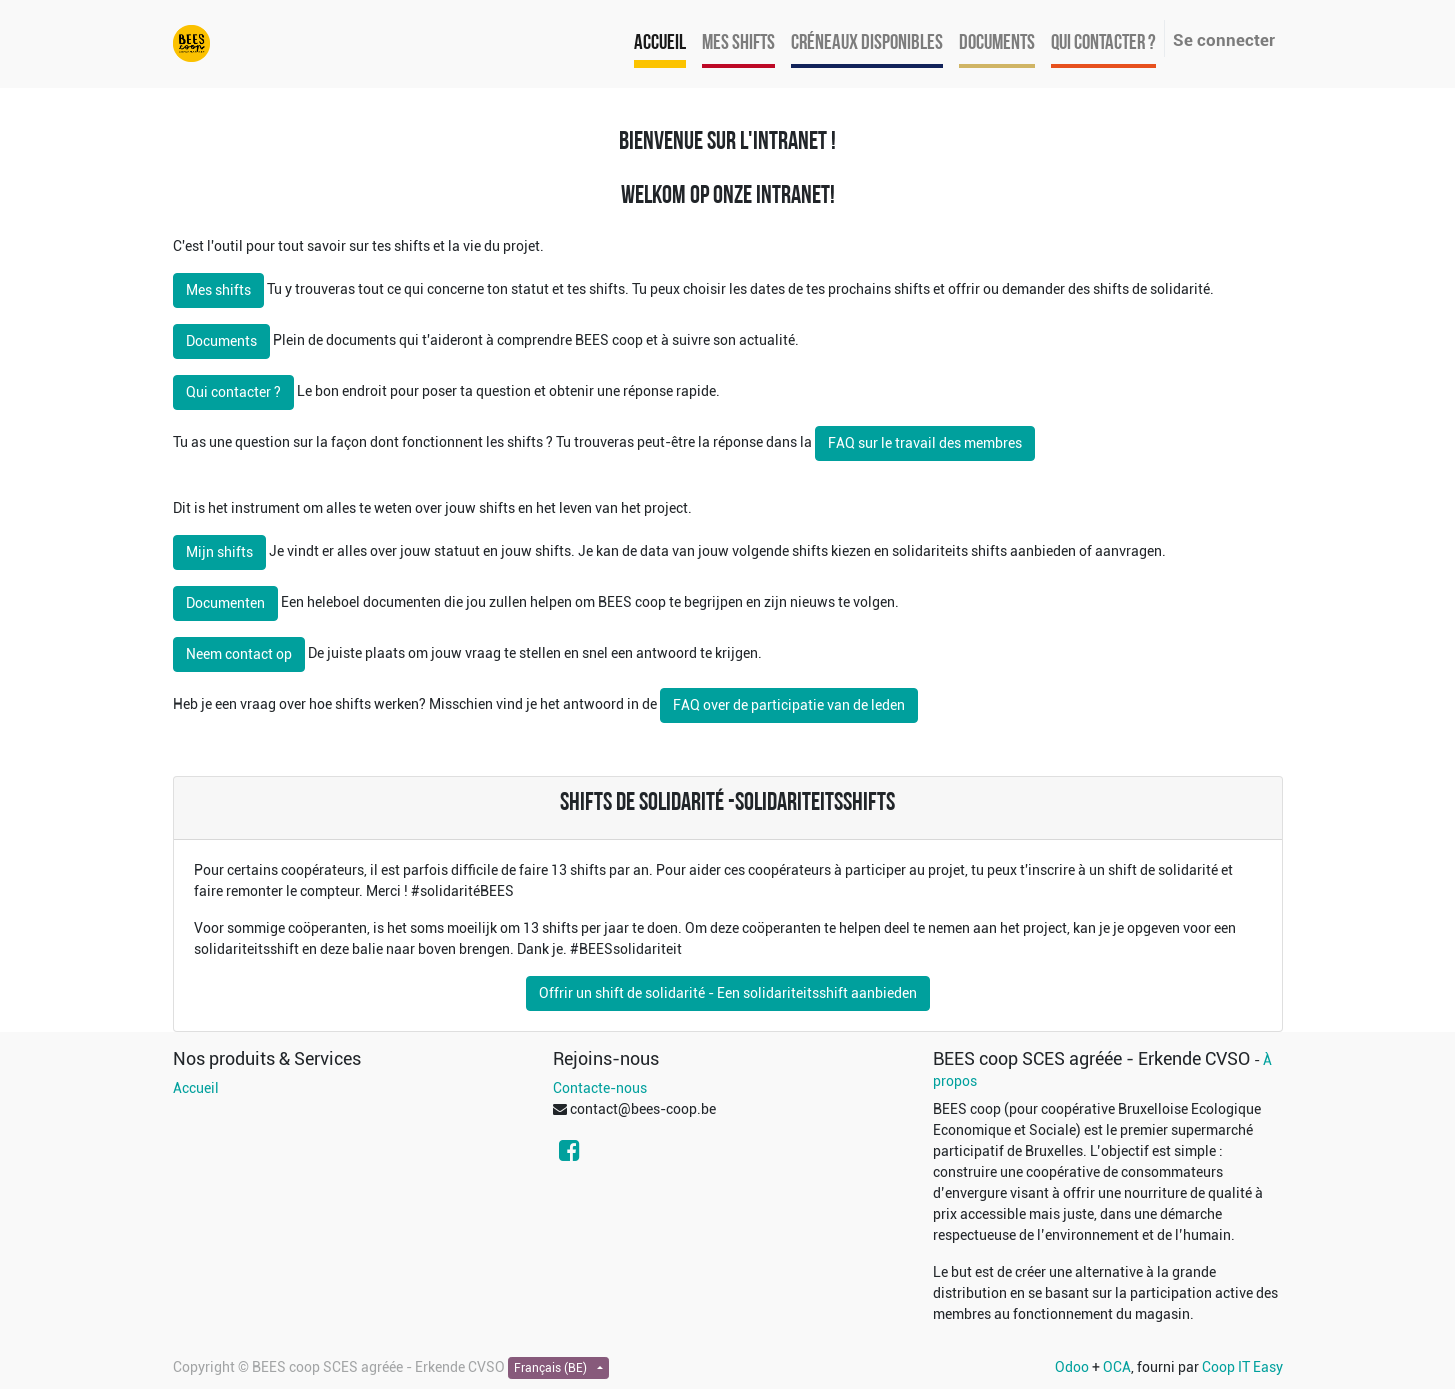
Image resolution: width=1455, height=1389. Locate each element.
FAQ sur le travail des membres (925, 443)
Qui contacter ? (233, 392)
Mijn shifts (219, 552)
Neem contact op (239, 654)
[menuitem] (660, 44)
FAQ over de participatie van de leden (789, 705)
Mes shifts (218, 290)
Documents (221, 341)
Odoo (1072, 1367)
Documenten (225, 603)
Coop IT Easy (1242, 1367)
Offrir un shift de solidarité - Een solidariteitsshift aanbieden (728, 993)
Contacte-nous (600, 1088)
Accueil (196, 1088)
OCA (1117, 1367)
